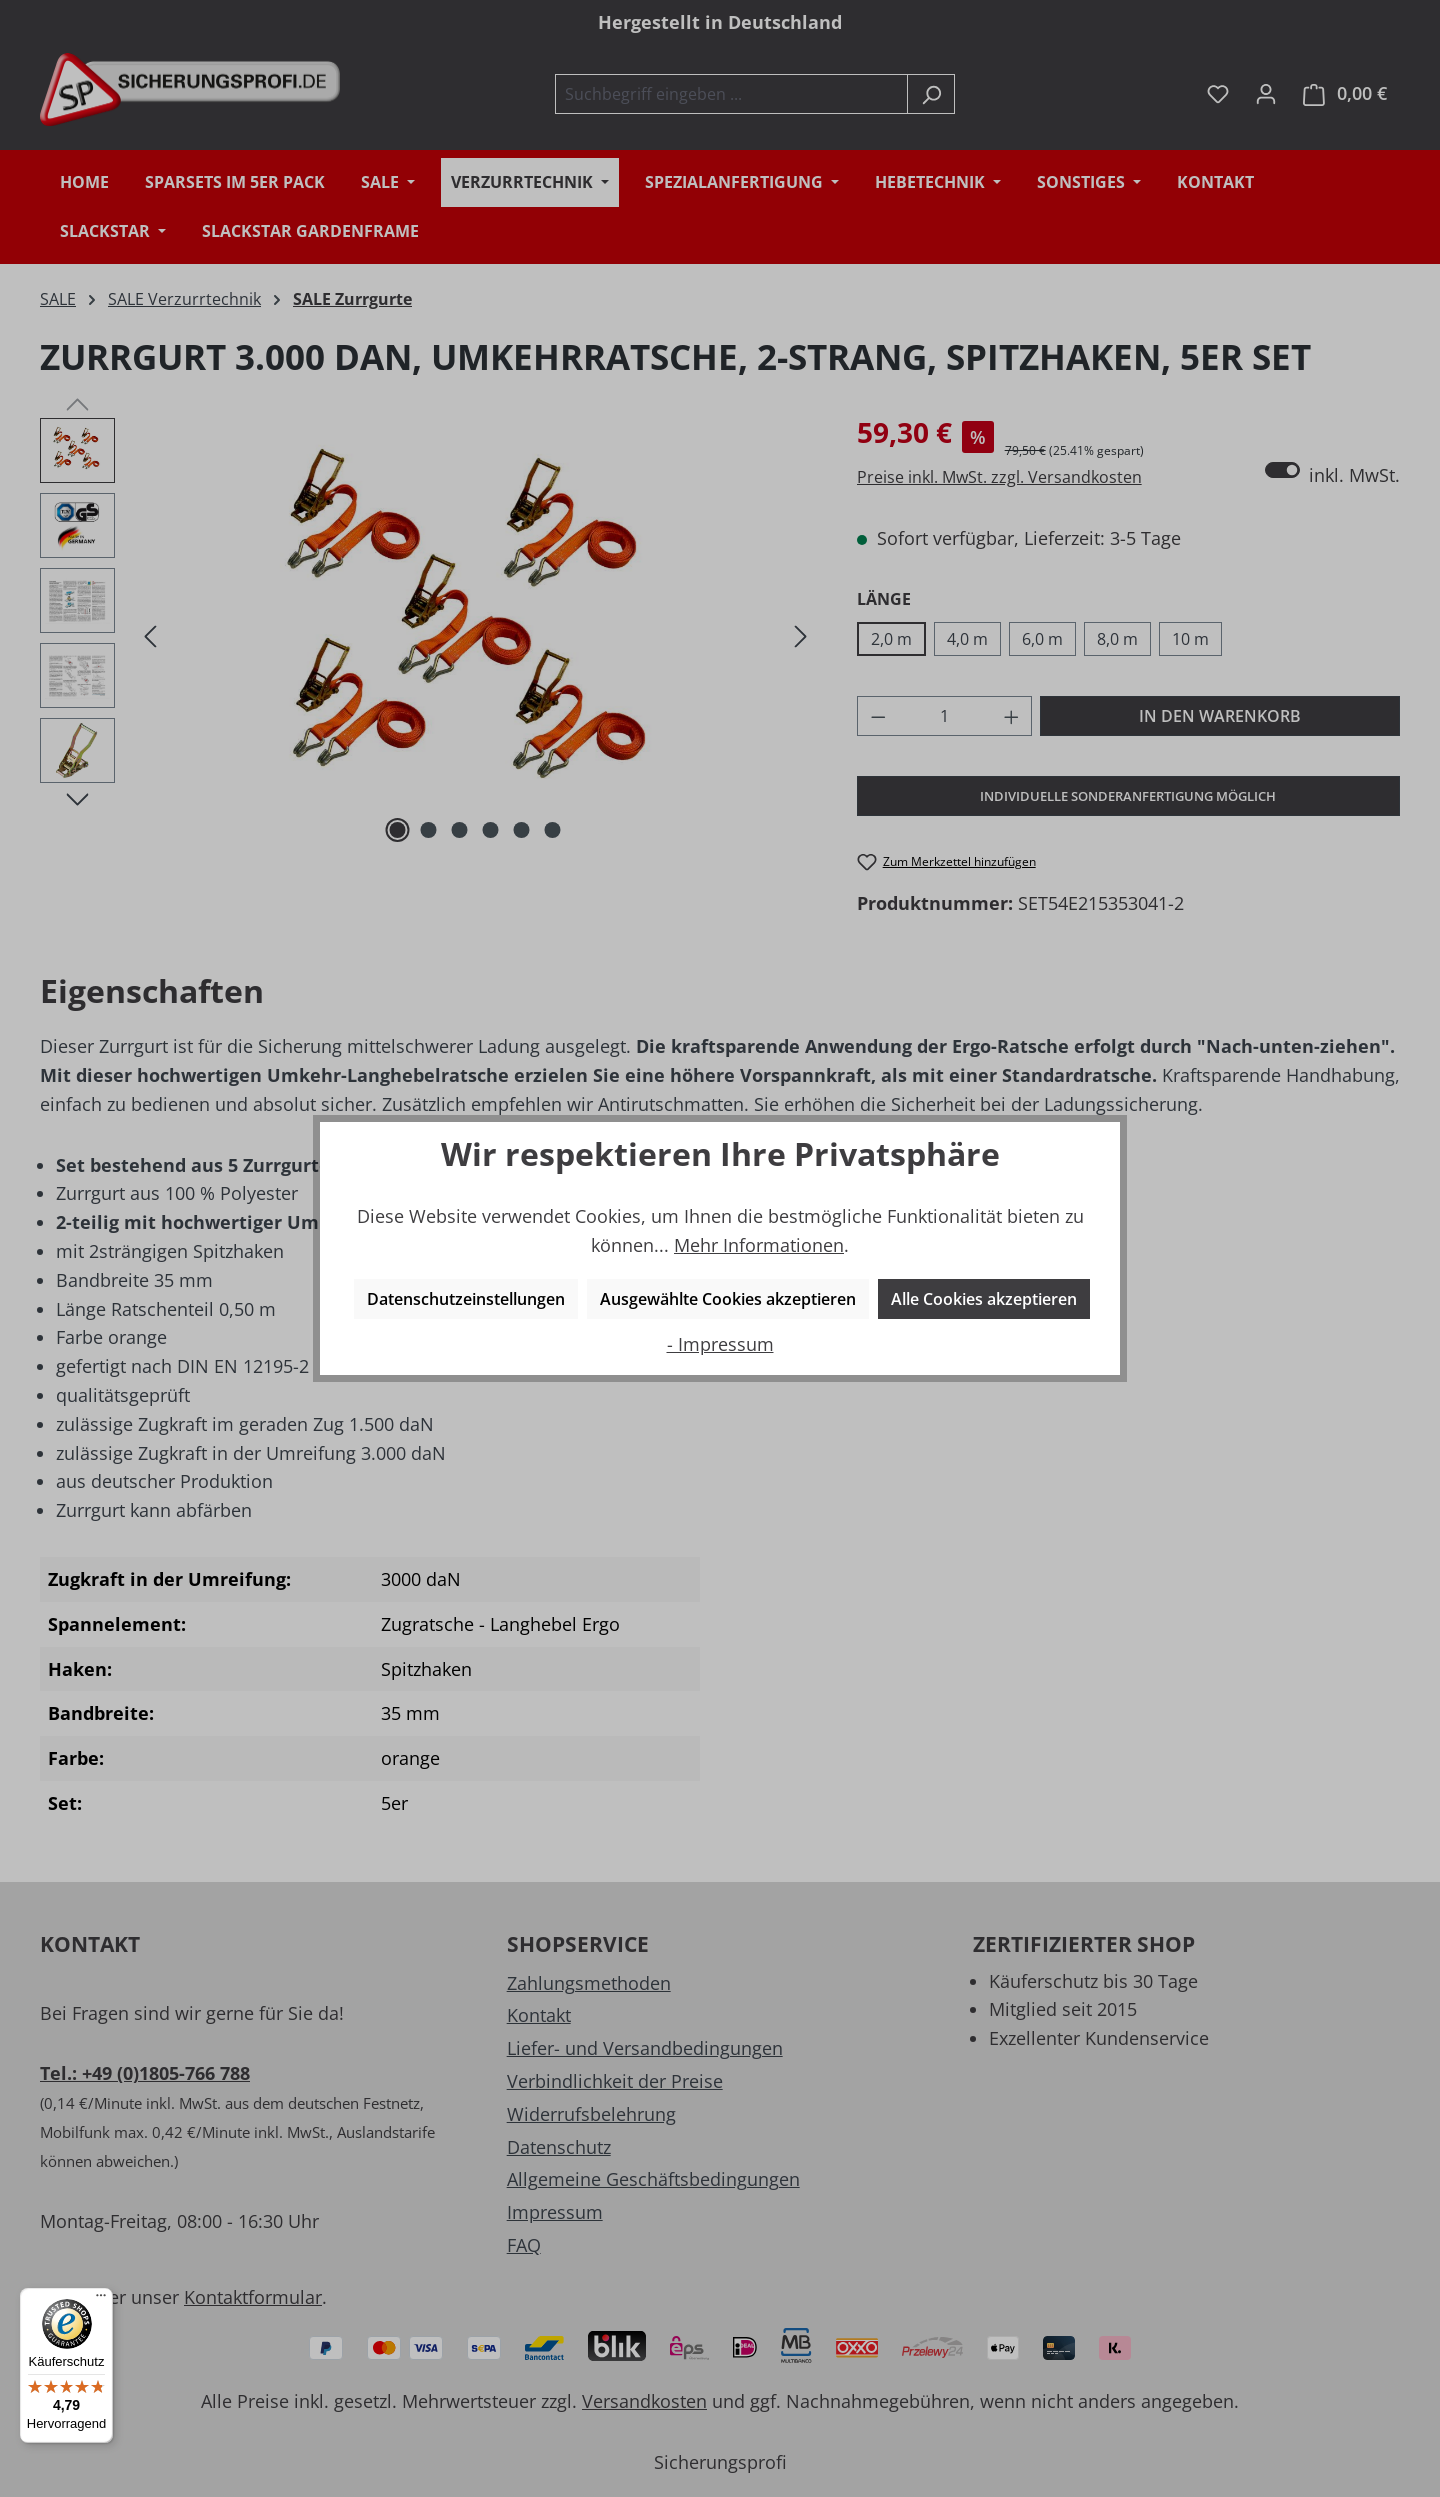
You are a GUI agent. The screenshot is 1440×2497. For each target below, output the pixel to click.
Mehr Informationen (759, 1245)
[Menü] (101, 2300)
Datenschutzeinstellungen (466, 1299)
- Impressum (720, 1344)
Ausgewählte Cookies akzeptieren (728, 1299)
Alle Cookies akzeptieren (984, 1299)
